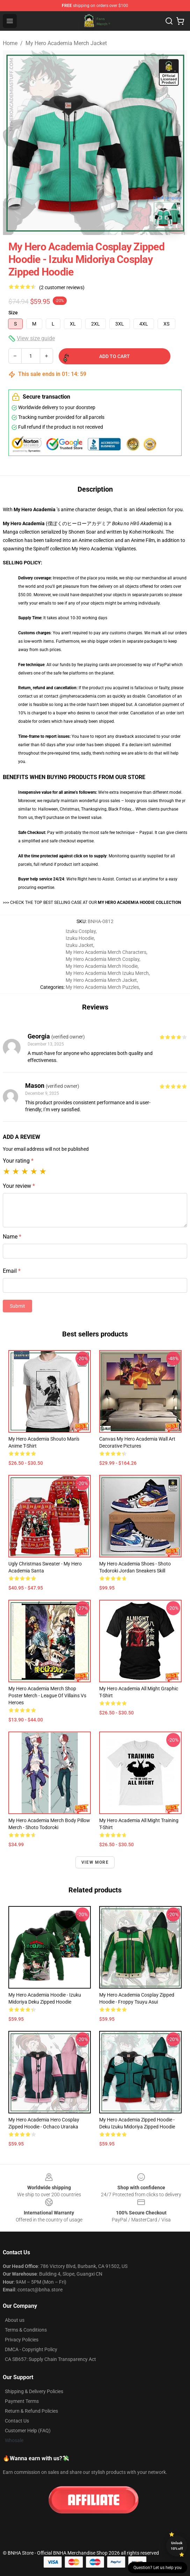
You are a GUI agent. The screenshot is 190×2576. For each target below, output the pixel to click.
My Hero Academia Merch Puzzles (102, 987)
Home (10, 43)
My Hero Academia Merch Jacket (66, 43)
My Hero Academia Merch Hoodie (102, 966)
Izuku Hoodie (80, 938)
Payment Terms (22, 2401)
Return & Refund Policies (31, 2411)
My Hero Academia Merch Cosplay (102, 959)
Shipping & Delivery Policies (34, 2391)
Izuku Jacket (79, 945)
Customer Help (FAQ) (28, 2430)
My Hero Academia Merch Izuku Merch (107, 973)
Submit (17, 1306)
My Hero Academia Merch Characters (106, 952)
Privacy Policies (21, 2339)
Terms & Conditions (26, 2330)
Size (13, 312)
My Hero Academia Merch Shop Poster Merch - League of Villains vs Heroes (47, 1695)
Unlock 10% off (177, 2545)
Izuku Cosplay (81, 931)
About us (14, 2320)
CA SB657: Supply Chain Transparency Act (50, 2359)
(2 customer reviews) (62, 287)
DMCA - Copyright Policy (31, 2349)
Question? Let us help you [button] (157, 2567)
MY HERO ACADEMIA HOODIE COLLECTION (139, 902)
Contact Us (17, 2421)
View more (95, 1862)
